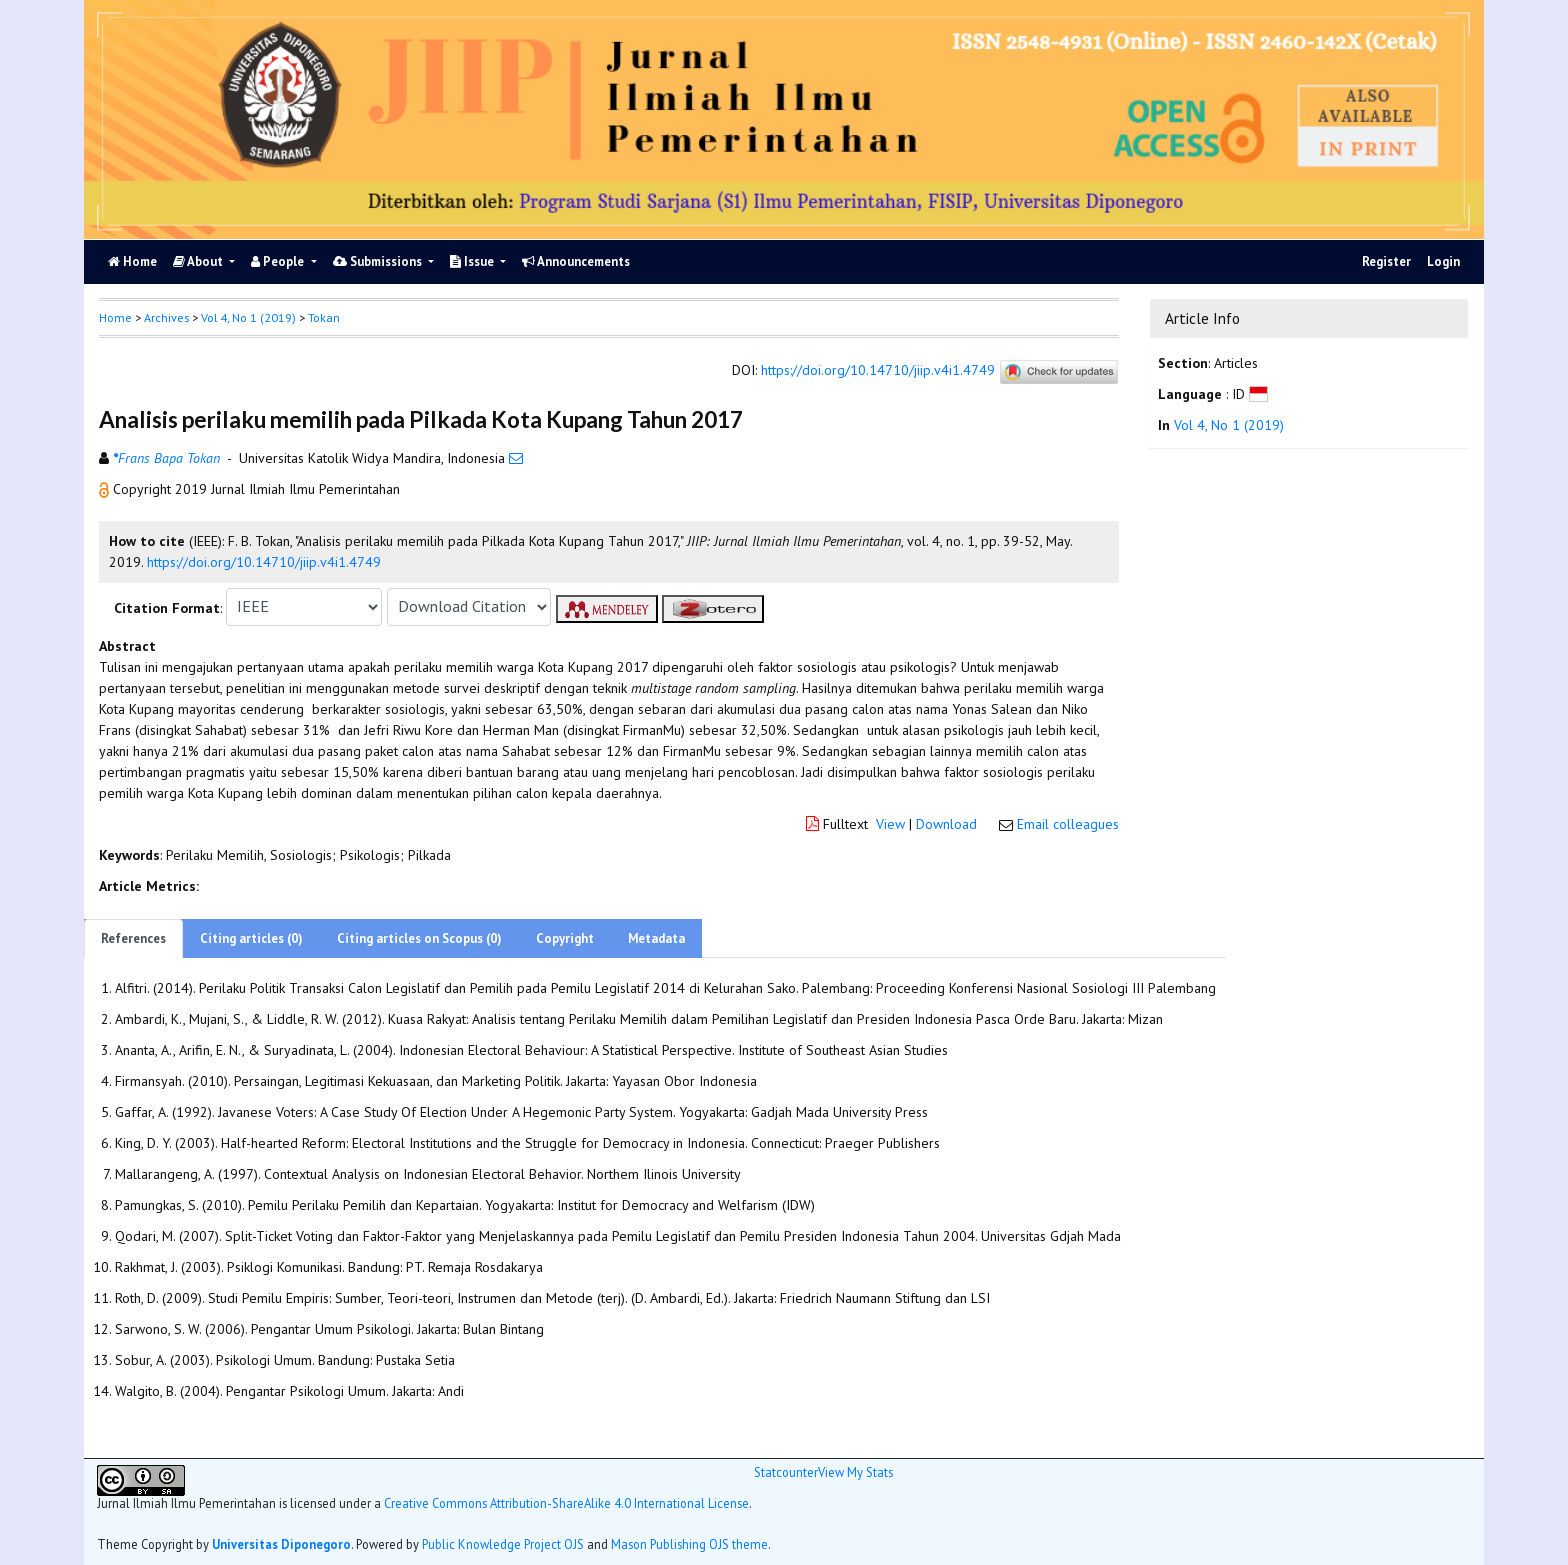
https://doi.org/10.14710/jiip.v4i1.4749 (878, 370)
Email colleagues (1068, 824)
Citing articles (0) (251, 938)
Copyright (565, 938)
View (890, 824)
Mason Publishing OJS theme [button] (689, 1544)
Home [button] (115, 317)
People (279, 261)
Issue (473, 261)
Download (946, 824)
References (133, 938)
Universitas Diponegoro (281, 1544)
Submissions (379, 261)
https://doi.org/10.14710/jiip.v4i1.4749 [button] (264, 562)
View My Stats (855, 1472)
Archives (166, 317)
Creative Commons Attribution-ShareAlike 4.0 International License (566, 1503)
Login (1443, 261)
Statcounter (786, 1472)
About (199, 261)
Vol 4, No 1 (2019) (248, 317)
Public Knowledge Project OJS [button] (503, 1544)
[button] (106, 489)
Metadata (656, 938)
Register (1386, 261)
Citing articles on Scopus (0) (419, 938)
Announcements (576, 261)
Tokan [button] (324, 317)
